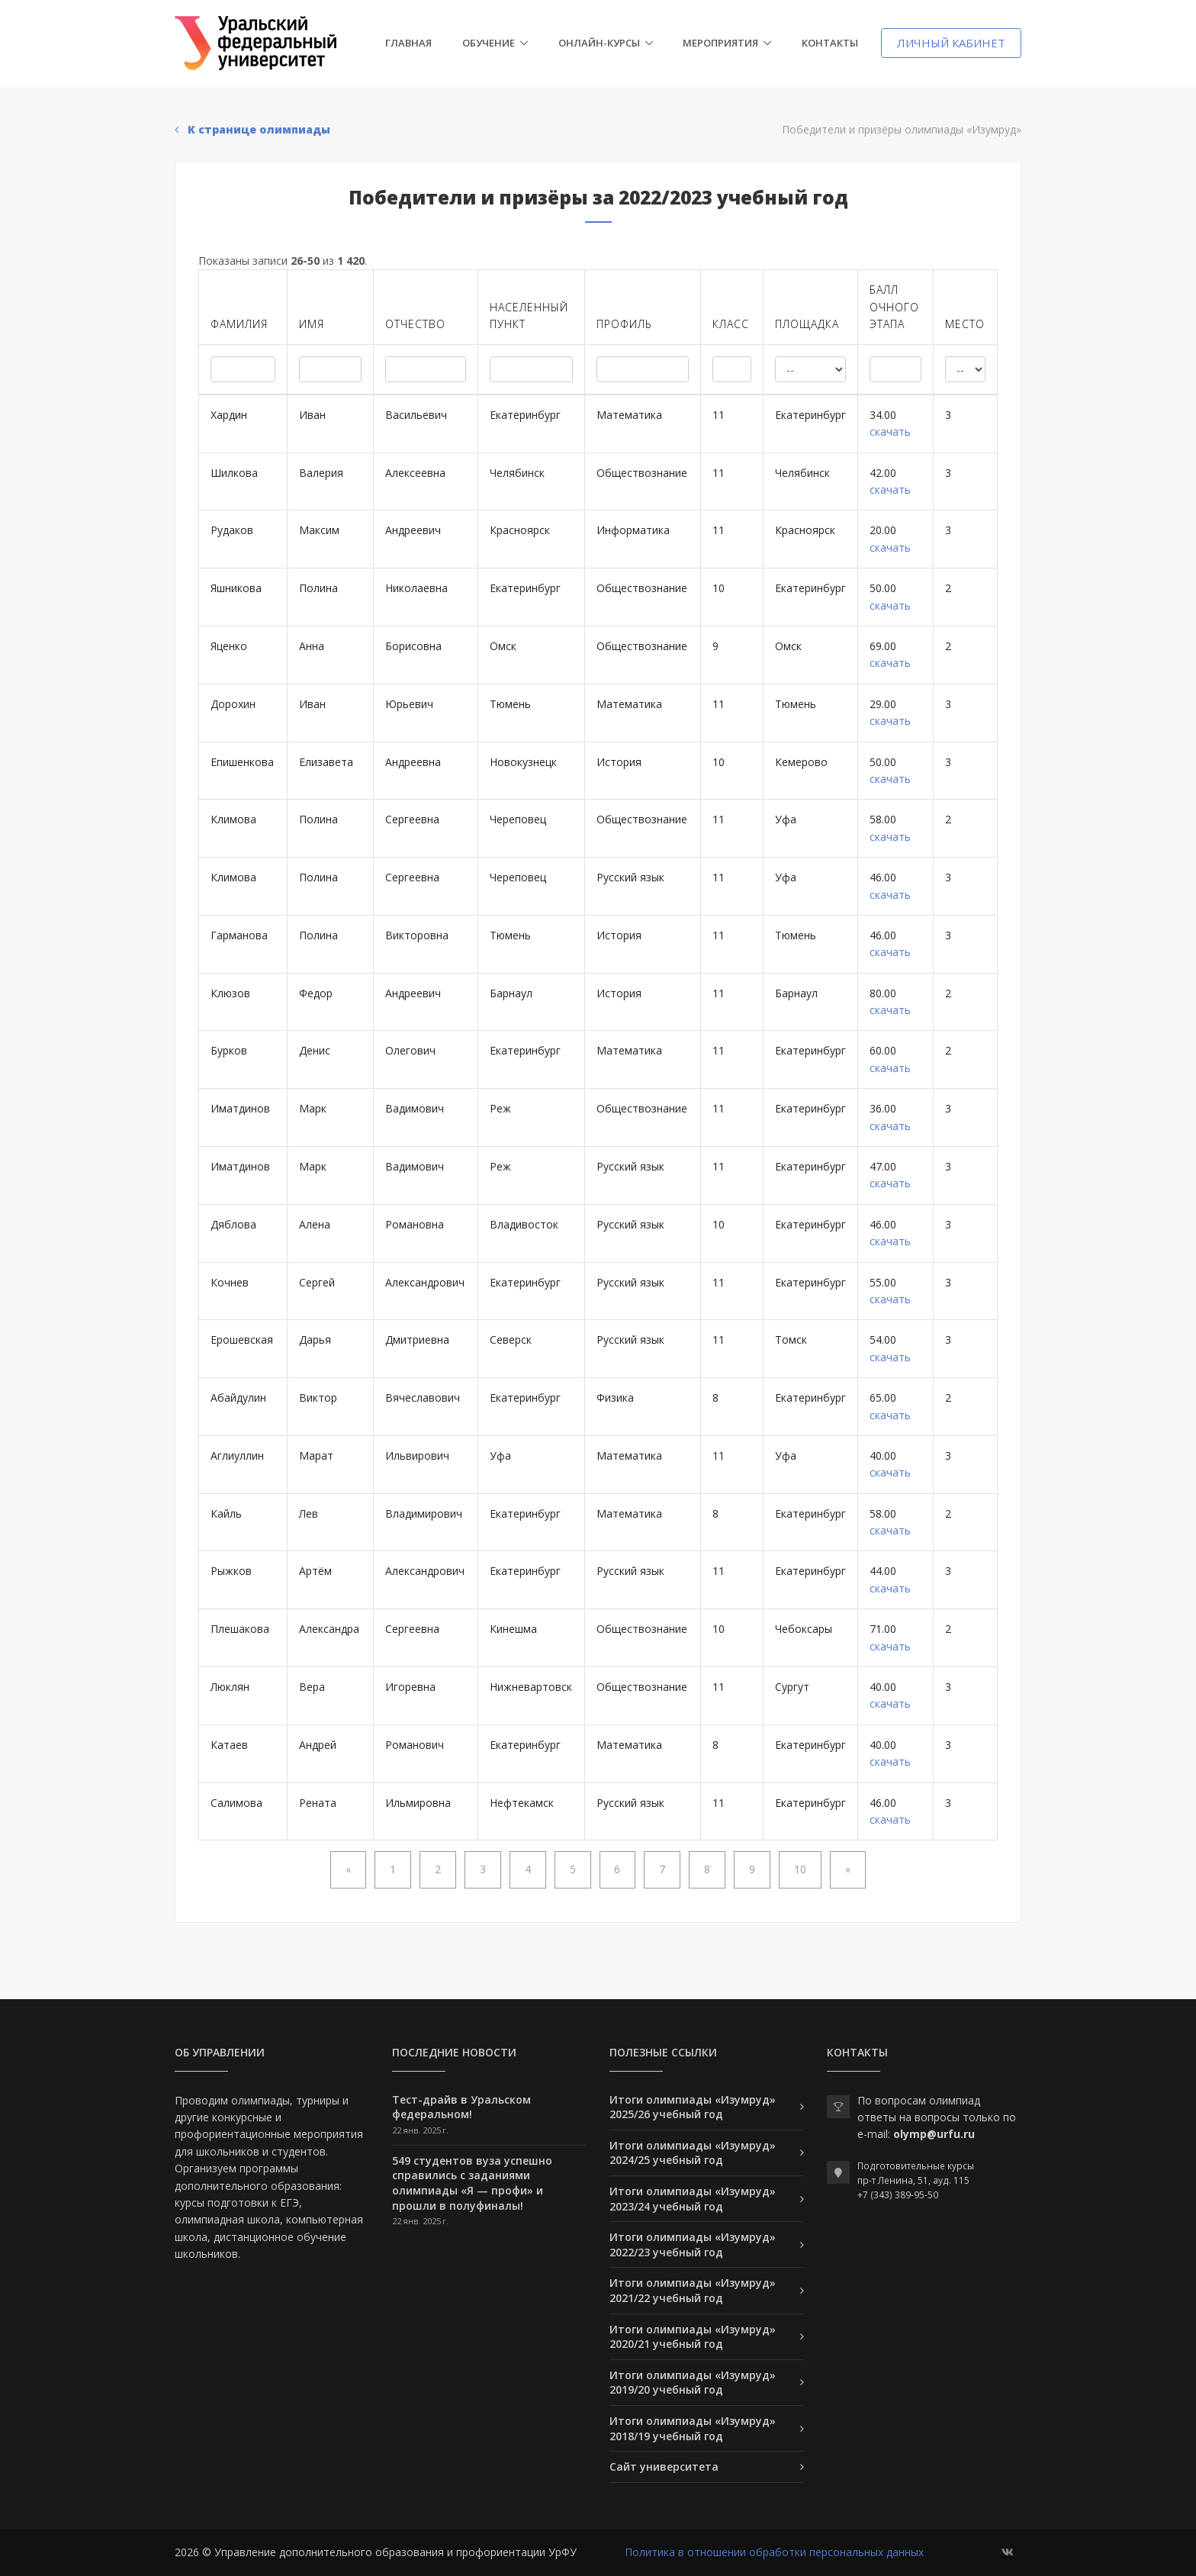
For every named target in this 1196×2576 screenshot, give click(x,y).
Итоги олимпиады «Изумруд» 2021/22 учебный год (692, 2290)
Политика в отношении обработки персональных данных (774, 2552)
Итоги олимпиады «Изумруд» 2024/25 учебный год (692, 2153)
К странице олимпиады (252, 129)
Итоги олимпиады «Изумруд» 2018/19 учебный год (692, 2428)
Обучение (488, 43)
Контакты (830, 43)
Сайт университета (664, 2466)
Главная (408, 43)
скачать (890, 431)
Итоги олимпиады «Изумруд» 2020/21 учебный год (692, 2337)
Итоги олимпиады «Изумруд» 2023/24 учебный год (692, 2199)
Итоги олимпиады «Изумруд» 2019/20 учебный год (692, 2382)
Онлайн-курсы (599, 43)
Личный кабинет (951, 42)
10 (800, 1869)
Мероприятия (720, 43)
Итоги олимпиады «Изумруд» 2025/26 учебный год (692, 2107)
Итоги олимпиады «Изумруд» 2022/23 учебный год (692, 2244)
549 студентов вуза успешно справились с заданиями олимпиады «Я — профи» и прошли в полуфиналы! (472, 2183)
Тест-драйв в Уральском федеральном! (461, 2107)
